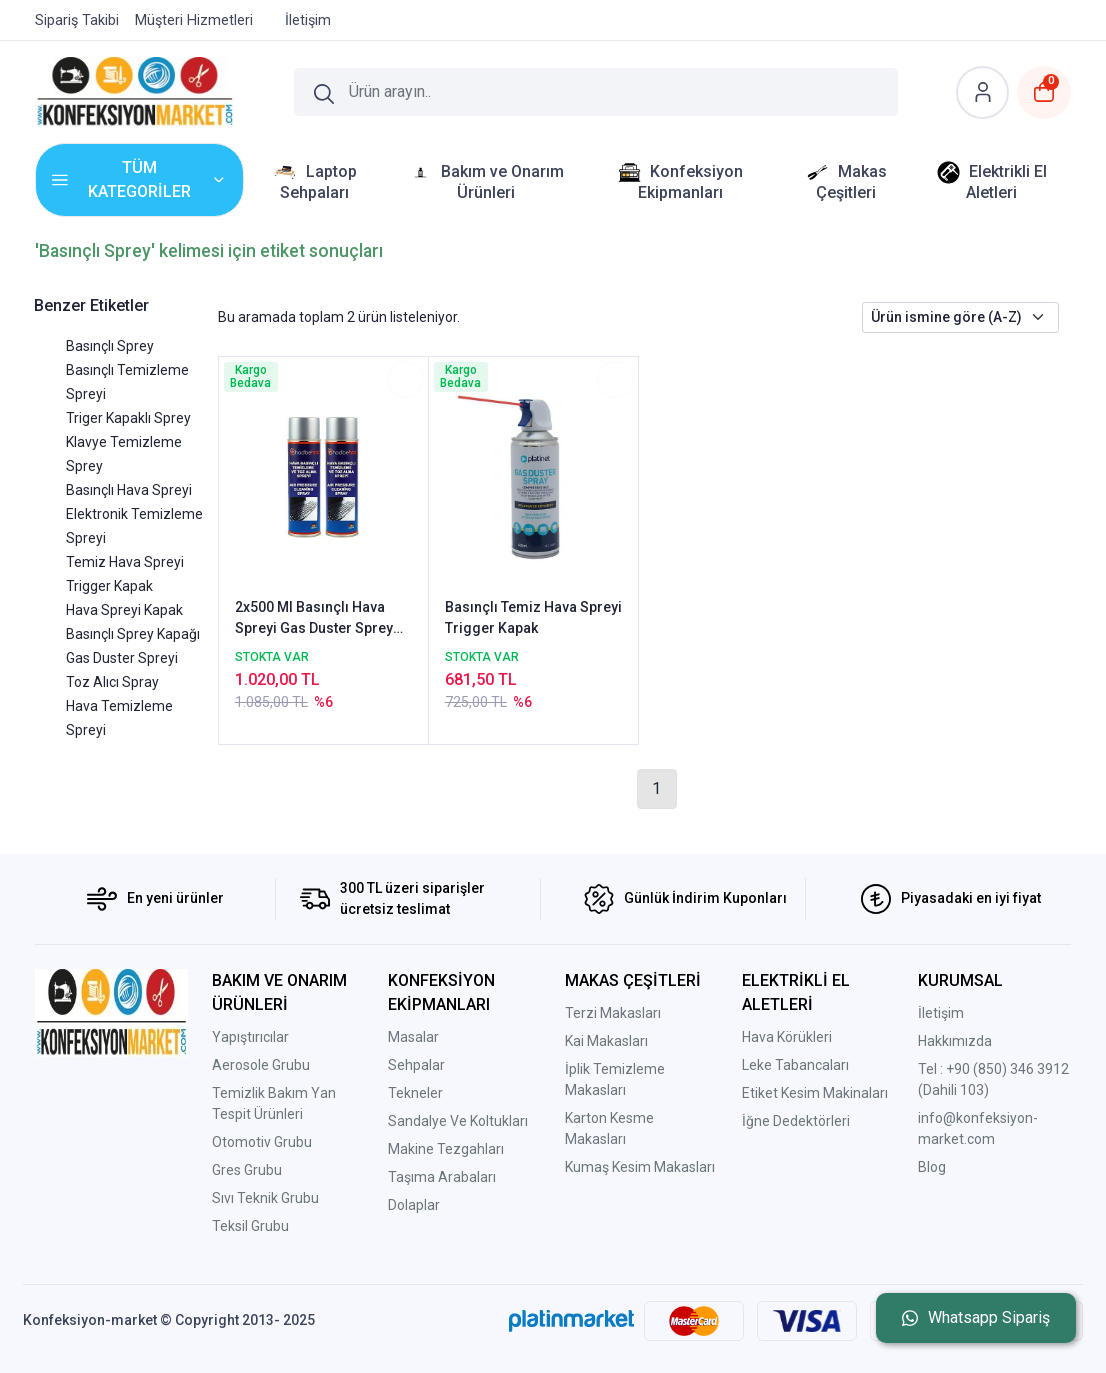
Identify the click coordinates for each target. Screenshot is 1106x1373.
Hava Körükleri (787, 1037)
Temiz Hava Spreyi (125, 562)
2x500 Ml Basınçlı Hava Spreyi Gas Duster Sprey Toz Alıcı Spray (314, 619)
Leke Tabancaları (795, 1065)
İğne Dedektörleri (796, 1121)
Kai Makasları (606, 1041)
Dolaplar (414, 1205)
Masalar (413, 1037)
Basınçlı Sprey (110, 346)
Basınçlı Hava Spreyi (129, 490)
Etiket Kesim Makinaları (815, 1093)
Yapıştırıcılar (250, 1037)
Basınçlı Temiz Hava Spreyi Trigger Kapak (533, 617)
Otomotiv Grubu (262, 1142)
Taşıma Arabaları (442, 1177)
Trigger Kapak (109, 586)
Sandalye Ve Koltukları (458, 1121)
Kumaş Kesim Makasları (640, 1167)
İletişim (941, 1013)
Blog (932, 1167)
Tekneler (415, 1093)
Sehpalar (416, 1065)
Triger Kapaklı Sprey (128, 418)
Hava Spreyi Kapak (124, 610)
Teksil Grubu (250, 1226)
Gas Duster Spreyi (122, 658)
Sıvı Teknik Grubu (265, 1198)
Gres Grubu (247, 1170)
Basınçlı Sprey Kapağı (133, 634)
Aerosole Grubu (261, 1065)
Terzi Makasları (613, 1013)
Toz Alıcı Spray (112, 682)
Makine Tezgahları (446, 1149)
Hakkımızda (955, 1041)
